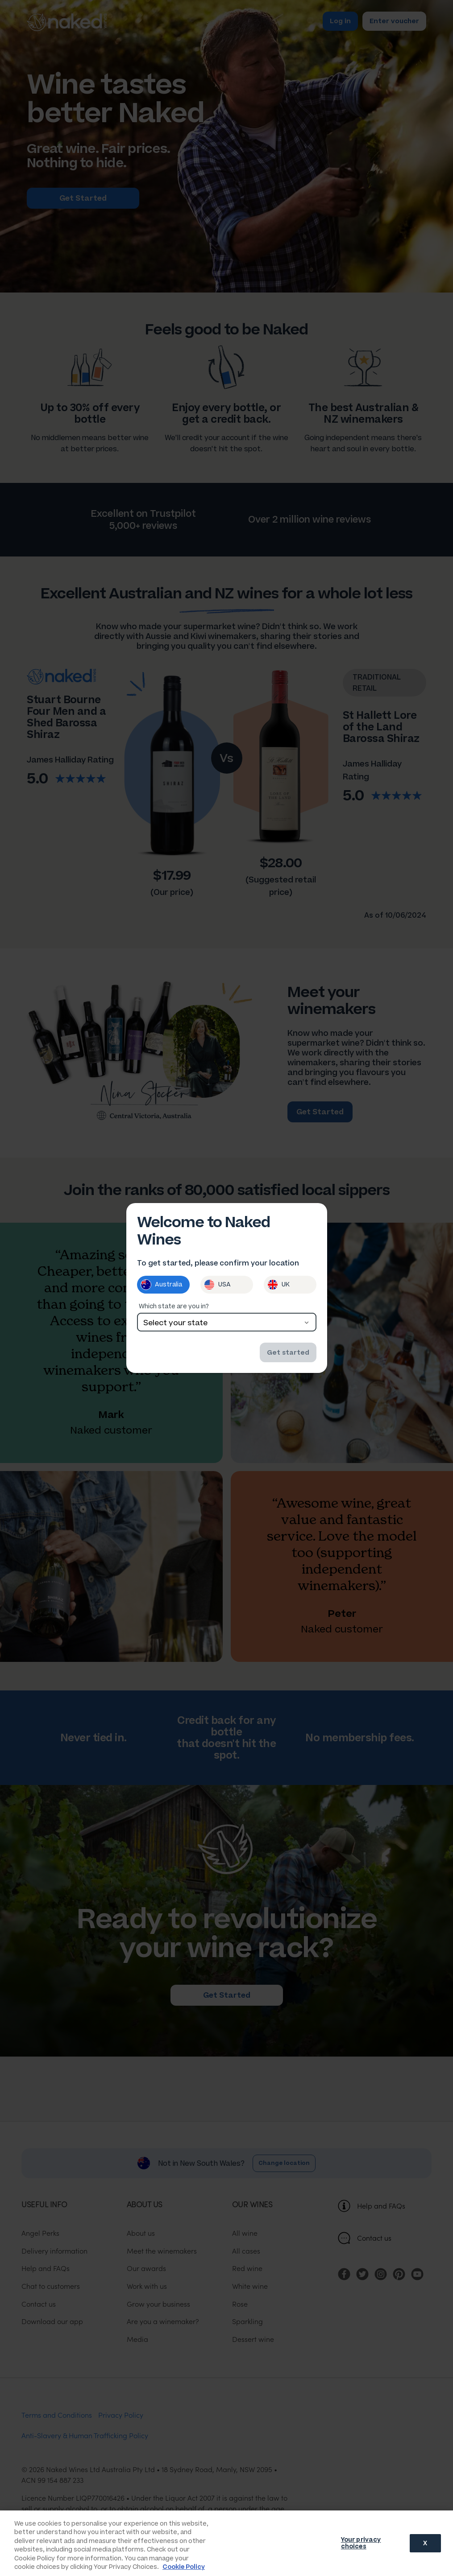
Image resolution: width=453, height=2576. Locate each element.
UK (278, 1284)
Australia (161, 1284)
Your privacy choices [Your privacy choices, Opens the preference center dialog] (361, 2543)
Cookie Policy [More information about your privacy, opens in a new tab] (183, 2567)
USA (217, 1284)
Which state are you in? (174, 1306)
